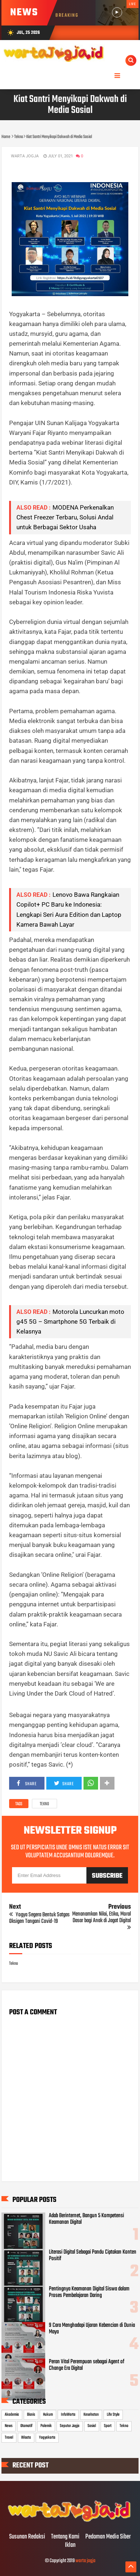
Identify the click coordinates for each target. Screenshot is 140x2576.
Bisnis (31, 2414)
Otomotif (26, 2426)
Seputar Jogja (69, 2426)
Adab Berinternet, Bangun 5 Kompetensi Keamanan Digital (86, 2219)
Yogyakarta (47, 2437)
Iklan (70, 2545)
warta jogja (85, 2561)
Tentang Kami (65, 2537)
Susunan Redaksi (27, 2537)
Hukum (48, 2414)
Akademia (12, 2414)
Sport (108, 2426)
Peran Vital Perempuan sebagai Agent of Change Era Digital (86, 2365)
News (8, 2426)
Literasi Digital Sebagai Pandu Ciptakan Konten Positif (92, 2255)
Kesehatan (91, 2414)
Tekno (44, 1804)
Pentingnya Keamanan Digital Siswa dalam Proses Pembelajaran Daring (89, 2292)
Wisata (26, 2437)
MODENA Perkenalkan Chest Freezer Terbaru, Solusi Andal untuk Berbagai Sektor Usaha (65, 517)
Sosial (92, 2426)
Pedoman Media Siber (108, 2537)
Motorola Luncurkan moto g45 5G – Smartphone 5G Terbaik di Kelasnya (70, 1321)
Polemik (46, 2426)
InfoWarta (68, 2414)
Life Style (113, 2414)
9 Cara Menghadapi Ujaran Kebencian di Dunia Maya (92, 2329)
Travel (9, 2437)
